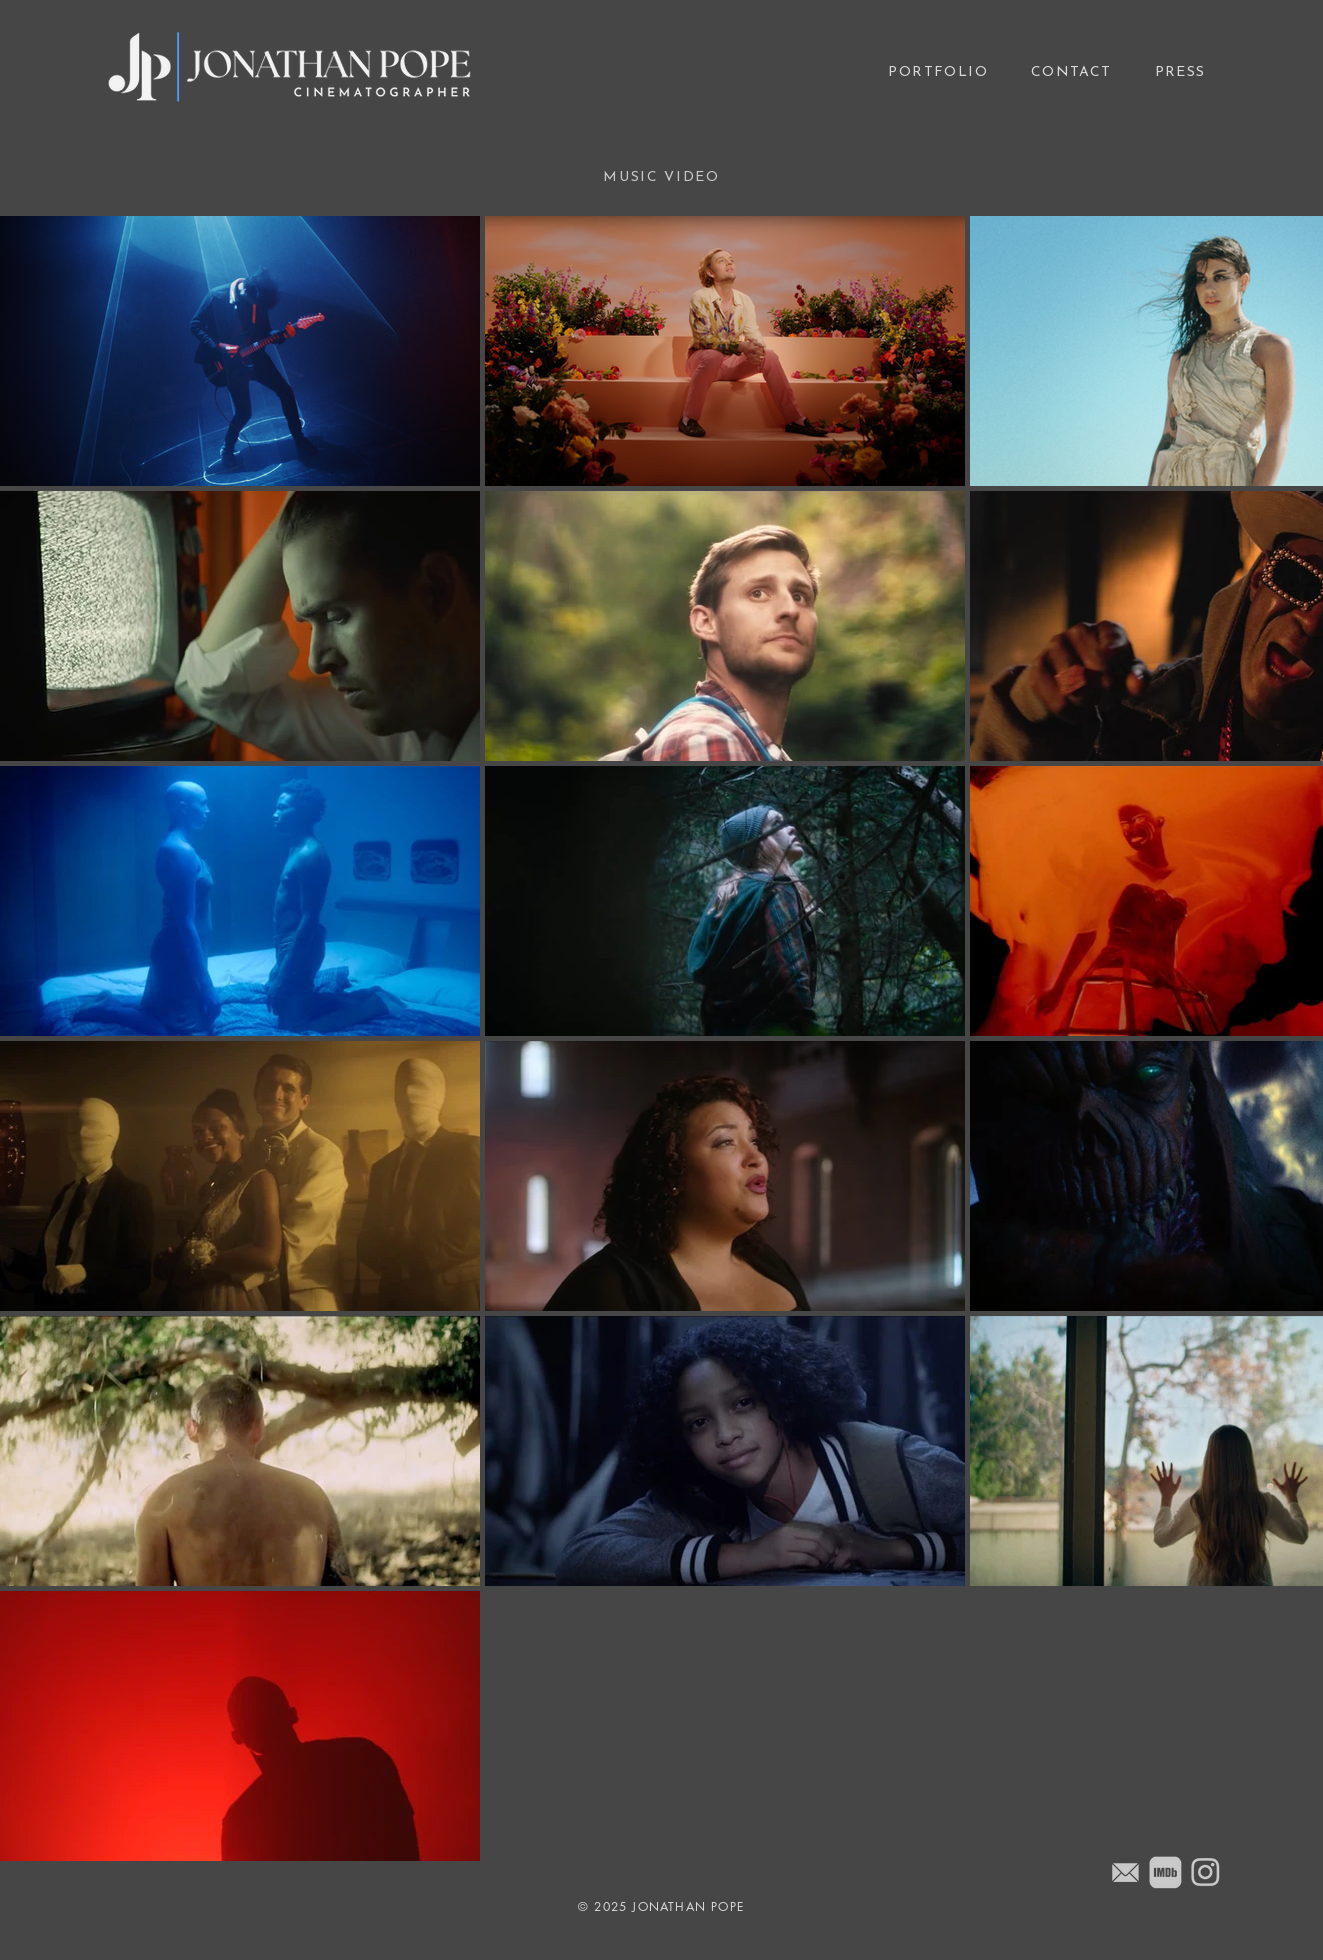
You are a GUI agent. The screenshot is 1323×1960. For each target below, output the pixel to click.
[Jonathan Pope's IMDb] (1165, 1872)
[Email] (1125, 1872)
